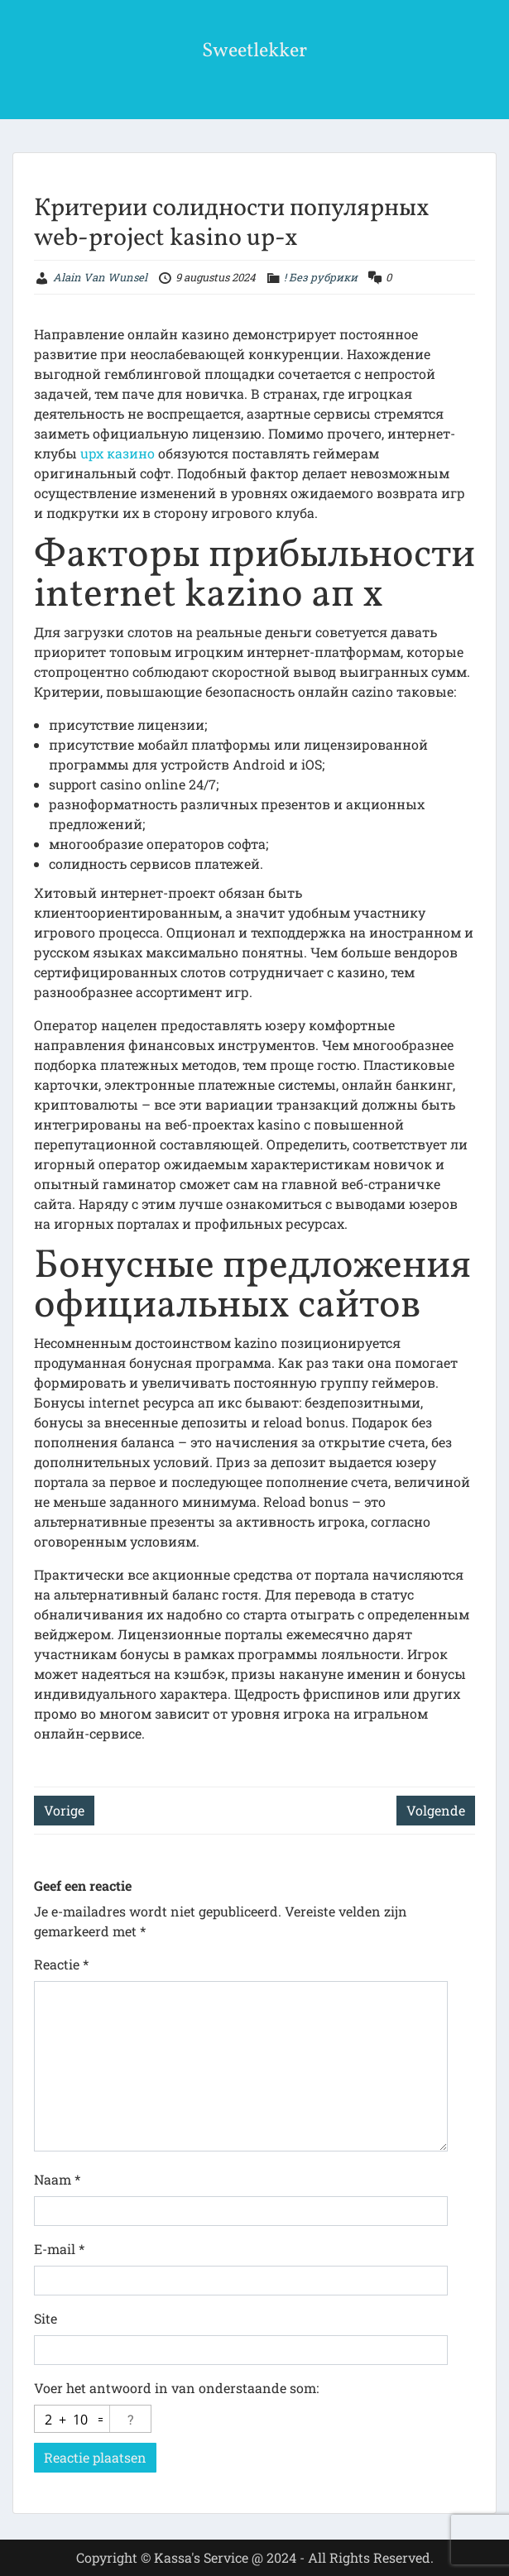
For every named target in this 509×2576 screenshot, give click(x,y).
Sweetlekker (254, 51)
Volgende (435, 1810)
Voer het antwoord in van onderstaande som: (176, 2387)
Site (45, 2318)
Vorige (64, 1810)
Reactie (61, 1964)
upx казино (117, 453)
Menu (29, 28)
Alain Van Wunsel (100, 277)
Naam (57, 2179)
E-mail (59, 2248)
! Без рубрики (321, 277)
